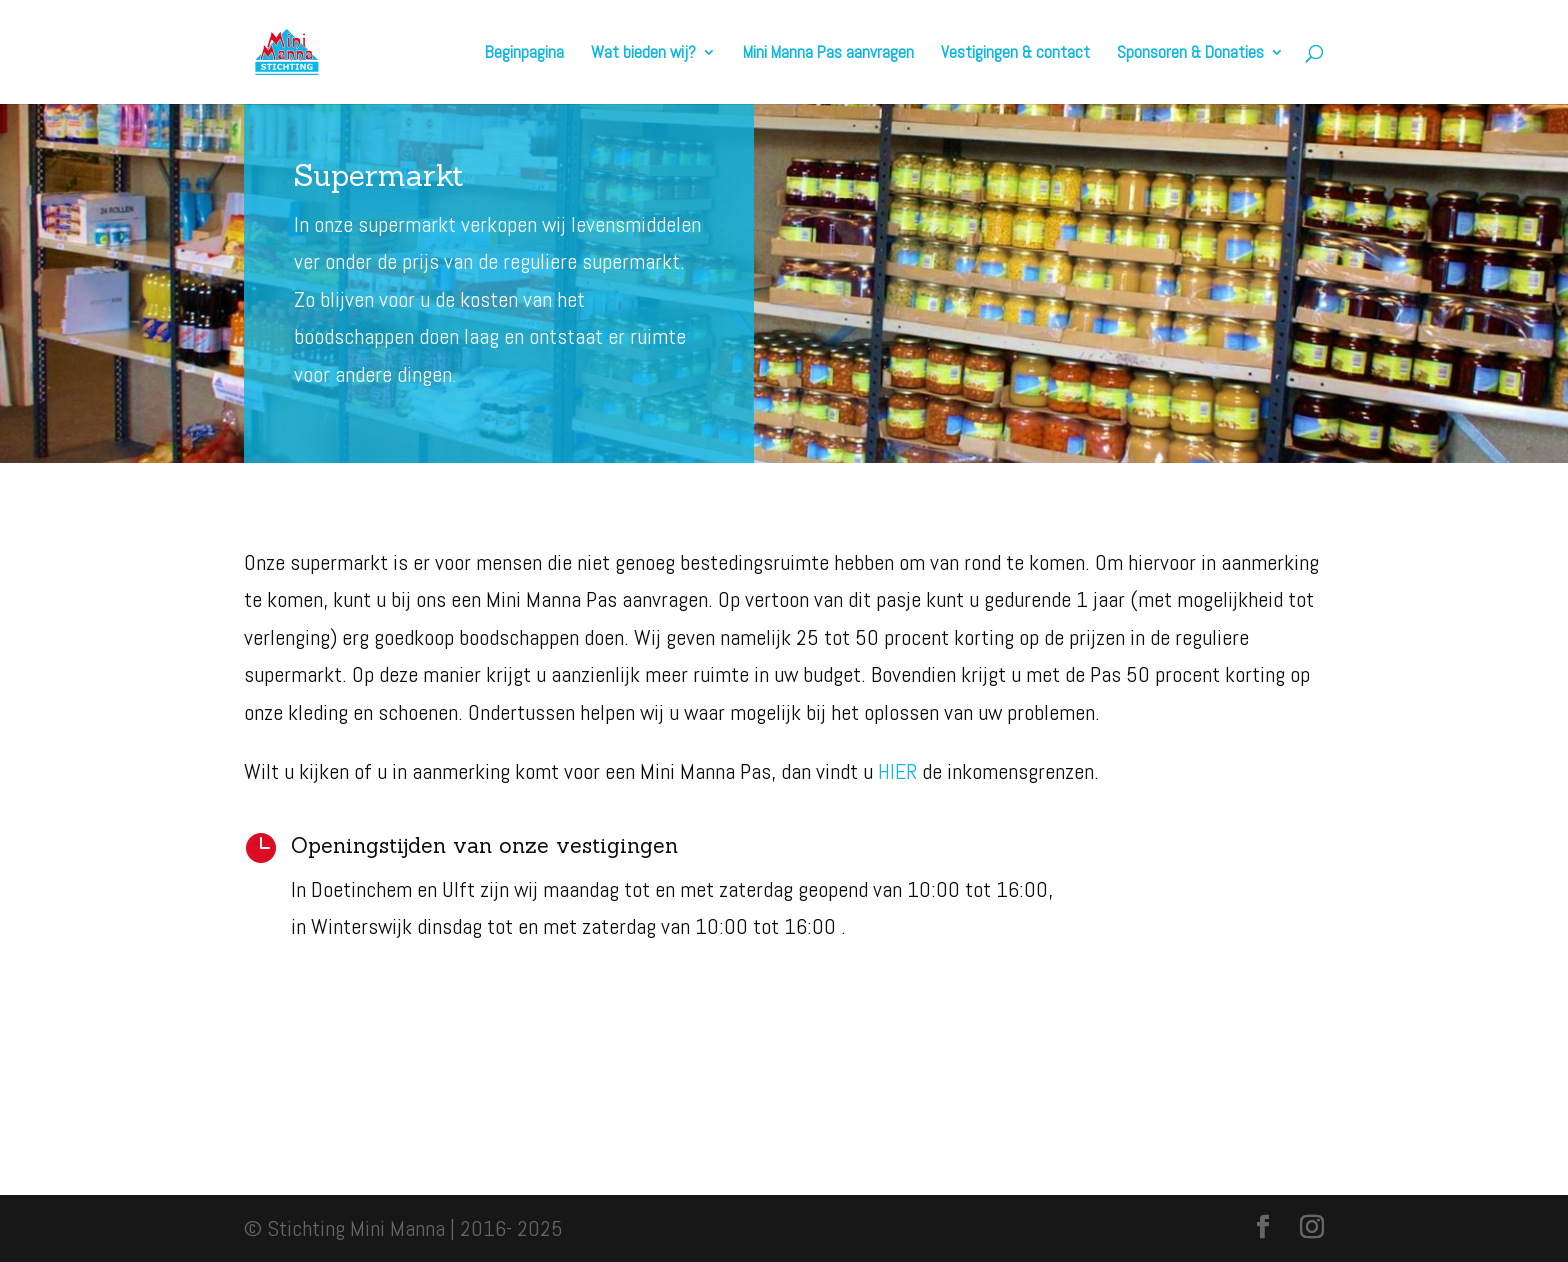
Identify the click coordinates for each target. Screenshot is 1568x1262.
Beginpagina (524, 54)
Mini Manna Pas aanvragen (828, 54)
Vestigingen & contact (1015, 54)
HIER (897, 771)
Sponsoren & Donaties (1190, 54)
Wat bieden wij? (643, 54)
